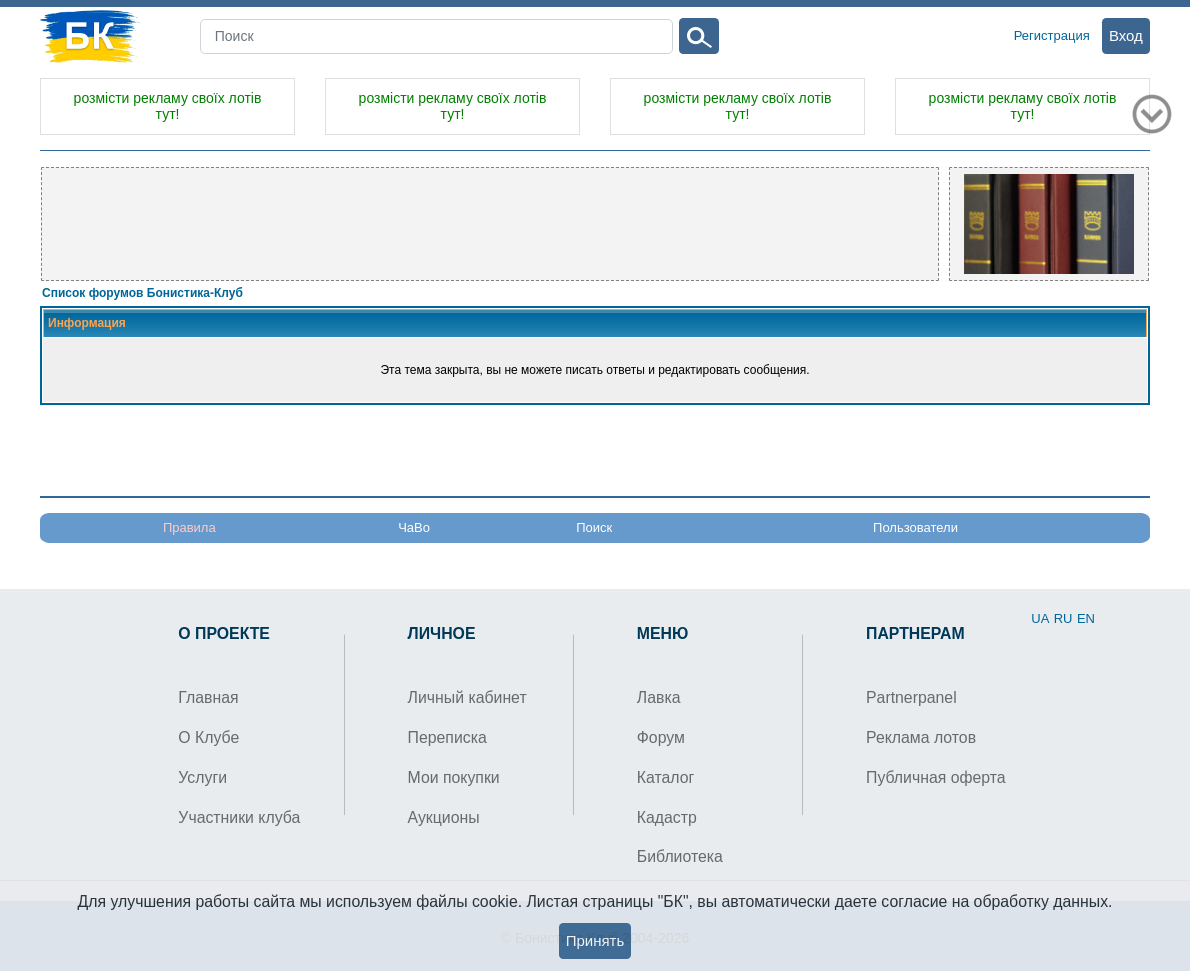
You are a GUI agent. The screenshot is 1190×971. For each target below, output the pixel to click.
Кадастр (667, 817)
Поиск (594, 527)
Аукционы (444, 817)
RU (1063, 618)
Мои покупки (454, 777)
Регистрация (1052, 35)
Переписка (447, 737)
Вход (1126, 35)
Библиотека (680, 856)
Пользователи (915, 527)
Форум (661, 737)
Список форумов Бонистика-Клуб (142, 293)
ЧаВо (414, 527)
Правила (189, 527)
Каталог (666, 777)
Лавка (659, 697)
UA (1040, 618)
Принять (595, 940)
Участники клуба (239, 817)
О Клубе (208, 737)
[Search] (437, 36)
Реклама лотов (921, 737)
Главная (208, 697)
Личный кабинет (467, 697)
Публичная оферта (936, 777)
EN (1086, 618)
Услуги (202, 777)
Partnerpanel (911, 697)
